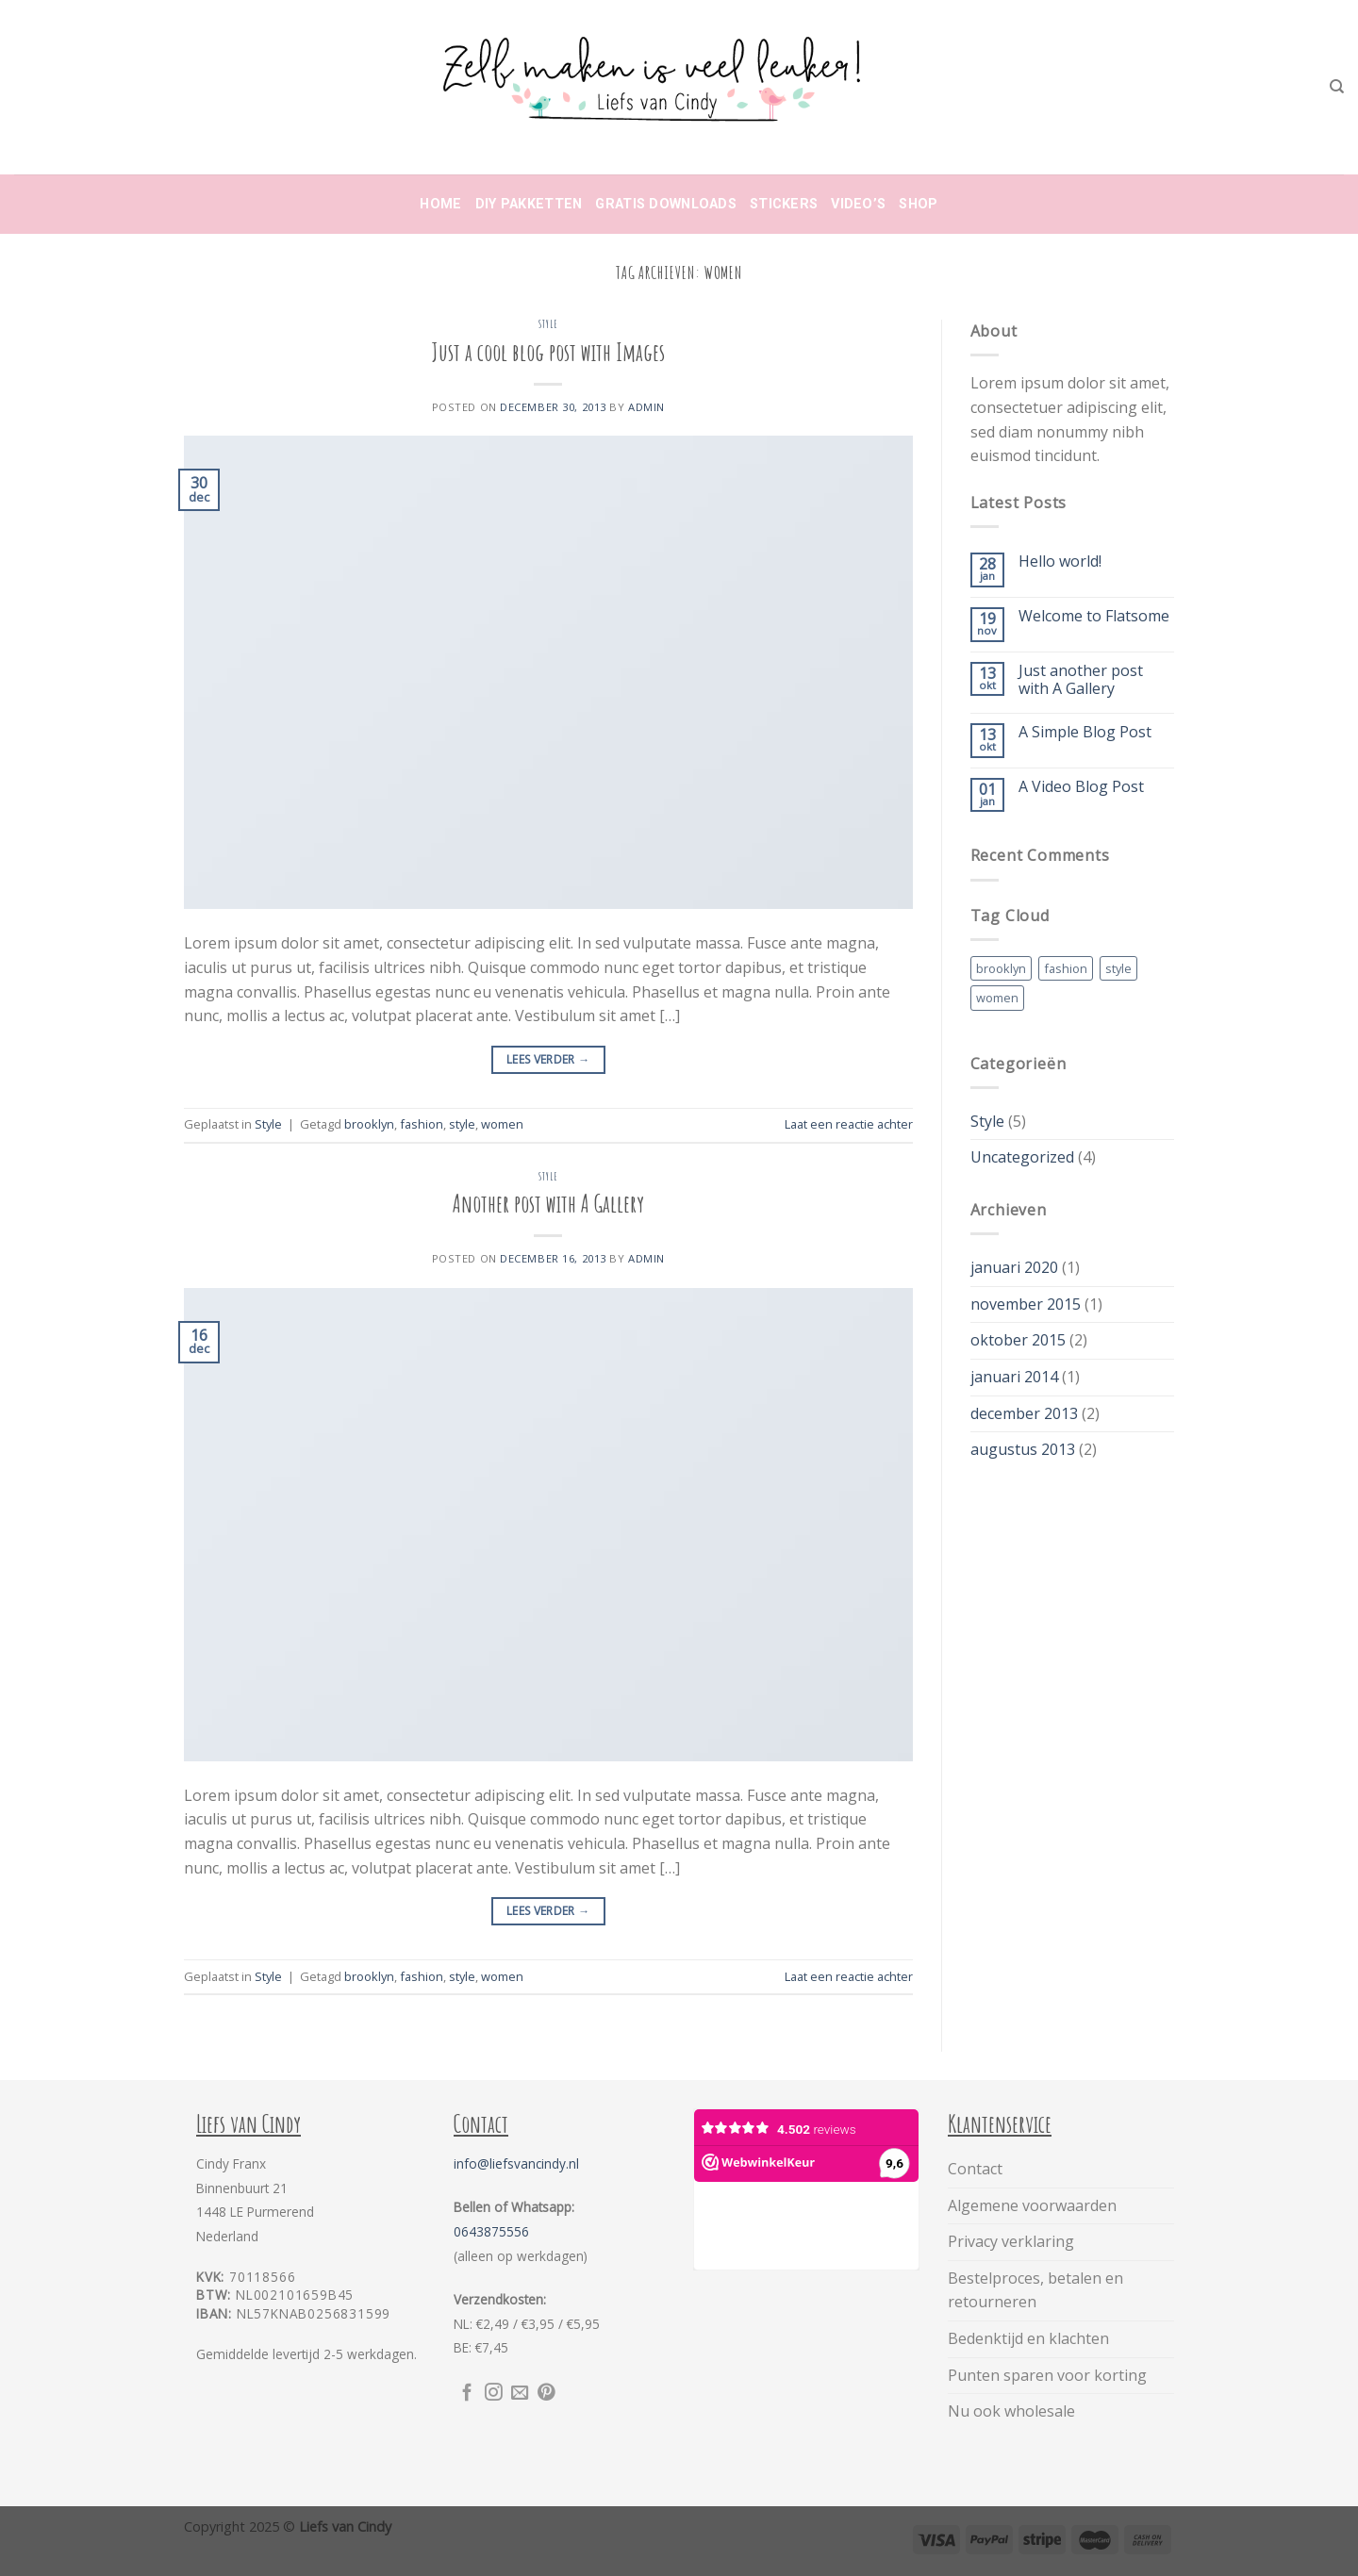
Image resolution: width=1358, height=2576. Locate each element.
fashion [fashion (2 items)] (1065, 968)
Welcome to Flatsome (1093, 616)
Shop (918, 204)
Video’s (858, 204)
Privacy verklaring (1011, 2241)
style (462, 1123)
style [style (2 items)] (1118, 968)
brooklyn (369, 1123)
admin (646, 407)
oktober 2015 (1018, 1339)
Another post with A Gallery (548, 1203)
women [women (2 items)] (997, 997)
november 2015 (1025, 1304)
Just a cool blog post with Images (548, 352)
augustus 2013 (1022, 1449)
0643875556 (491, 2231)
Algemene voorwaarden (1032, 2205)
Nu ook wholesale (1011, 2411)
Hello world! (1059, 561)
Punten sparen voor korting (1047, 2375)
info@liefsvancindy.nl (516, 2163)
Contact (975, 2168)
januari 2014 (1014, 1376)
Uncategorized (1022, 1157)
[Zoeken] (1337, 87)
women (502, 1123)
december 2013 (1024, 1413)
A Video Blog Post (1081, 787)
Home (440, 204)
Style (547, 324)
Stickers (784, 204)
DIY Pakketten (529, 204)
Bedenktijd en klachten (1028, 2338)
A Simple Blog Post (1084, 732)
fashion (421, 1123)
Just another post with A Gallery (1080, 680)
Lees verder (548, 1059)
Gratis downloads (666, 204)
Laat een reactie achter (849, 1123)
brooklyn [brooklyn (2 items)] (1001, 968)
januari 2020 (1014, 1267)
